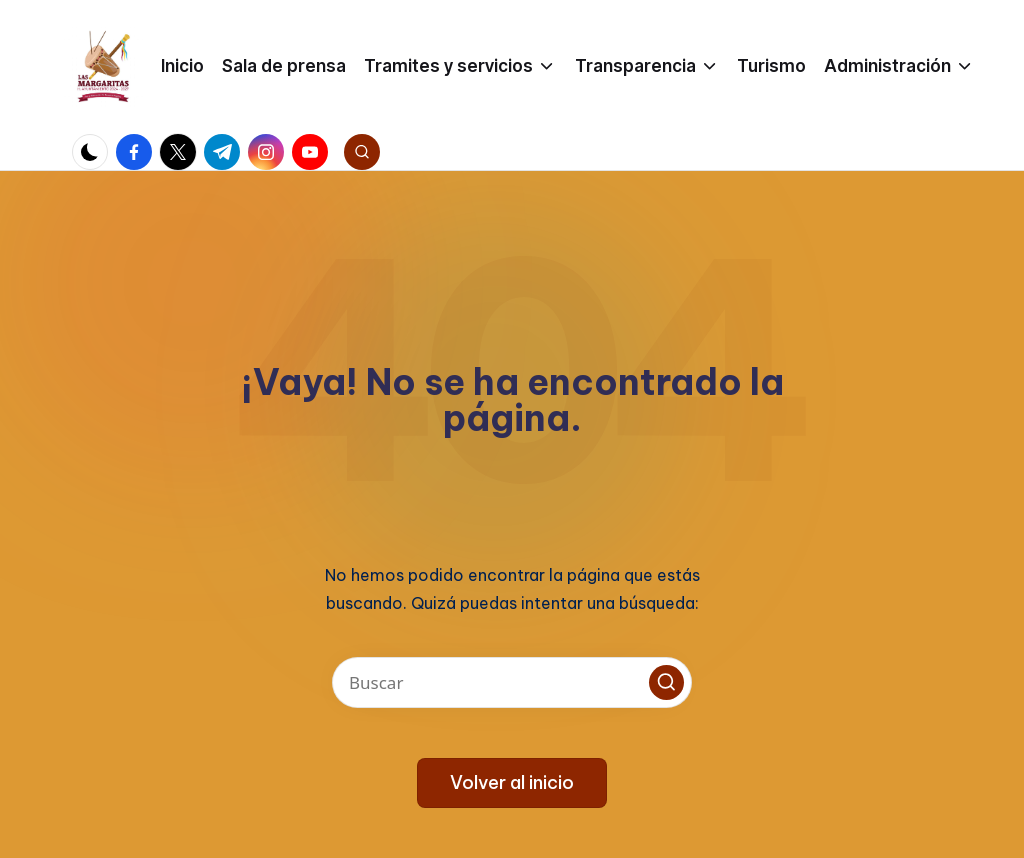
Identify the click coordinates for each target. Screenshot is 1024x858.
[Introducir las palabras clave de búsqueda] (512, 682)
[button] (666, 682)
